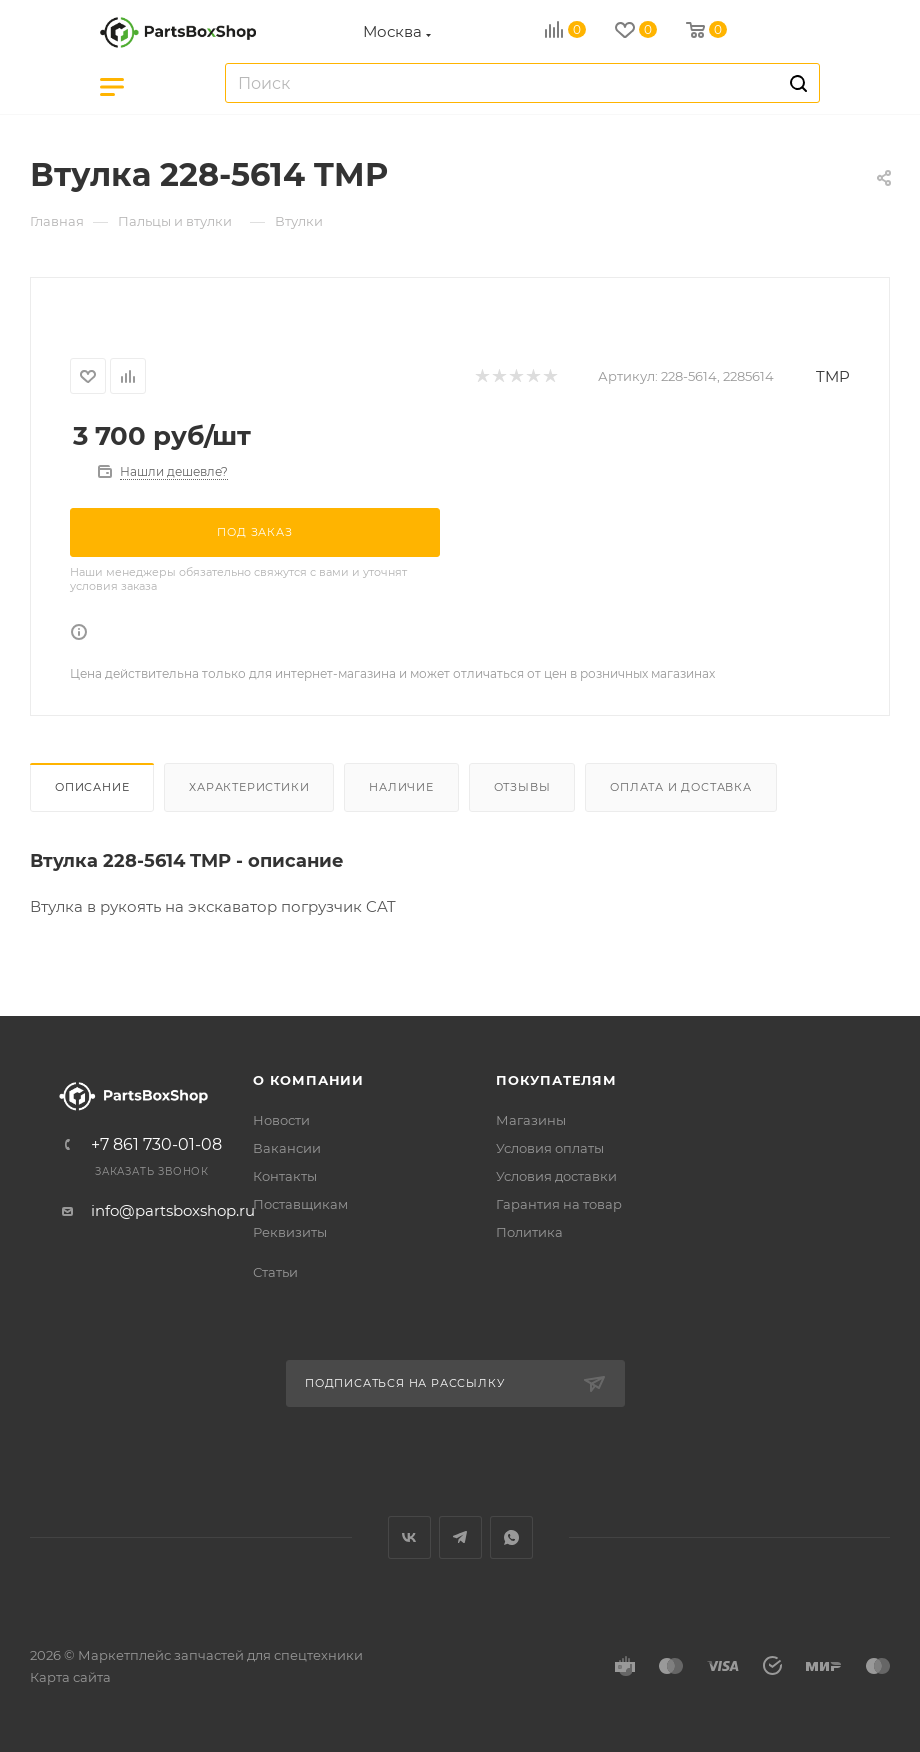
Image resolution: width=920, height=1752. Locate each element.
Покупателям (556, 1080)
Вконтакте (409, 1537)
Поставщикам (300, 1204)
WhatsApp (511, 1537)
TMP (833, 376)
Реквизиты (290, 1232)
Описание (92, 787)
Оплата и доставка (681, 787)
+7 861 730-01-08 (156, 1145)
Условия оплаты (550, 1148)
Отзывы (522, 787)
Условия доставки (556, 1176)
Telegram (460, 1537)
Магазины (531, 1120)
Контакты (285, 1176)
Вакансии (287, 1148)
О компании (308, 1080)
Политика (529, 1232)
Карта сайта (70, 1677)
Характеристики (249, 787)
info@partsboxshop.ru (173, 1210)
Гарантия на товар (559, 1204)
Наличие (401, 787)
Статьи (275, 1272)
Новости (281, 1120)
